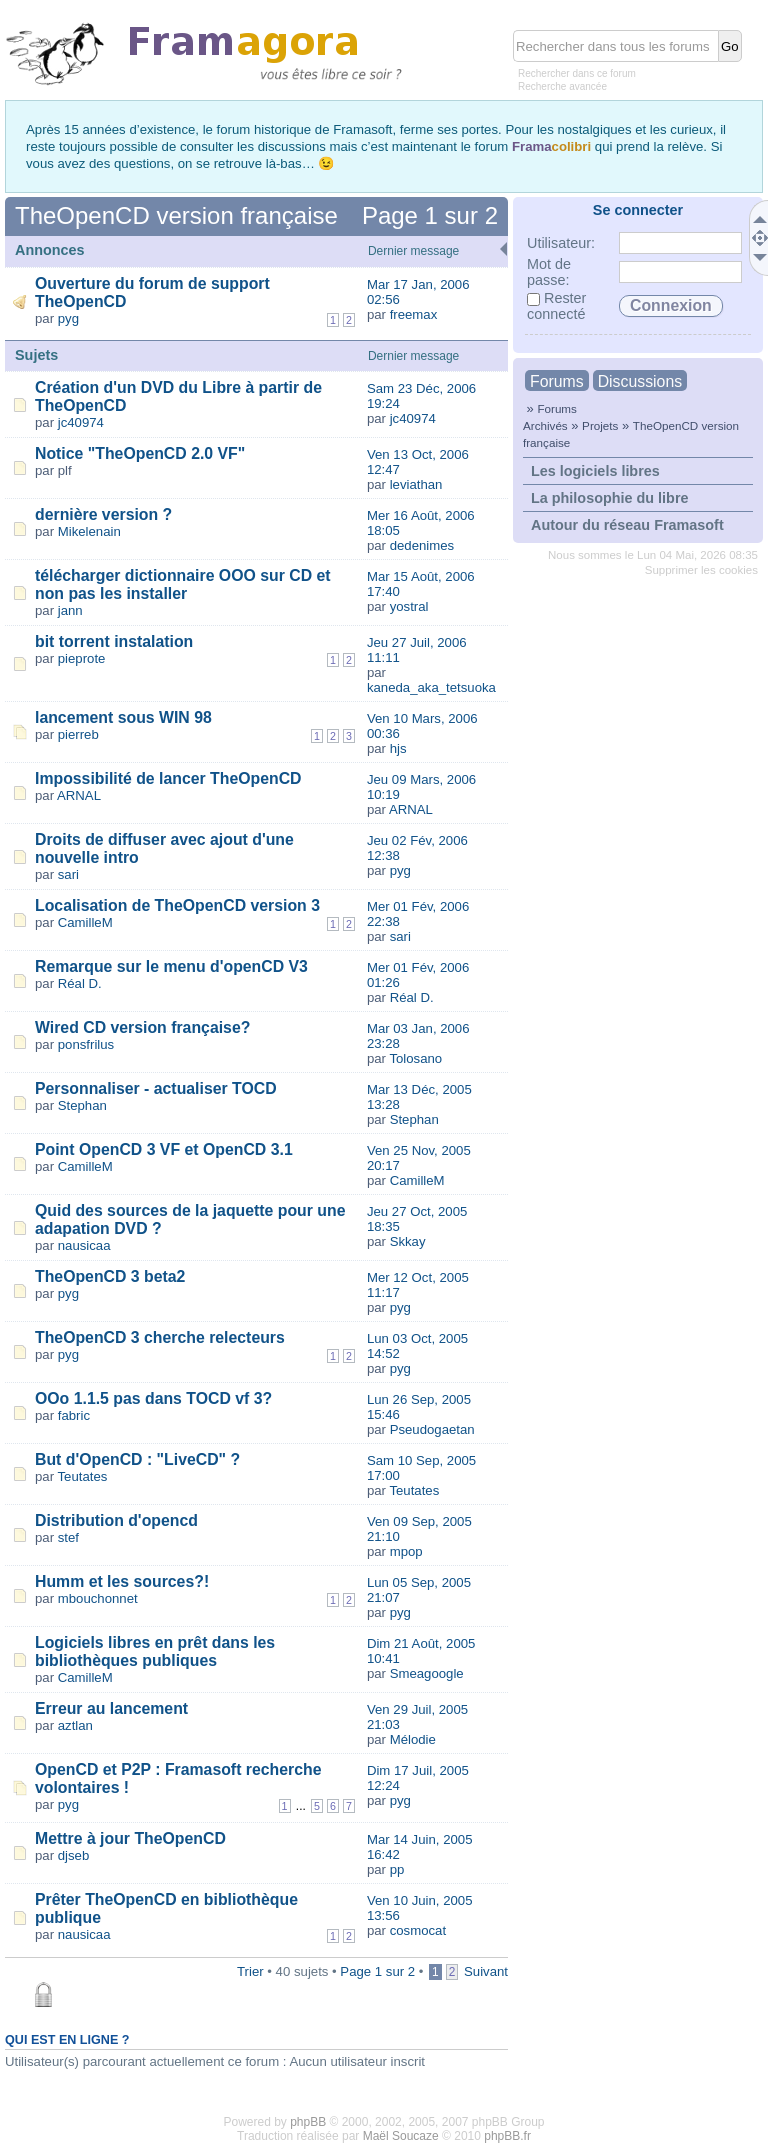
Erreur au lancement (111, 1708)
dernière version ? (103, 514)
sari (68, 874)
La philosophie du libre (610, 498)
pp (397, 1869)
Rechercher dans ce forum (577, 73)
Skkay (408, 1241)
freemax (414, 314)
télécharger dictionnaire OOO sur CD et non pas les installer (183, 584)
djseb (74, 1855)
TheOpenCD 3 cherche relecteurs (160, 1337)
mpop (406, 1551)
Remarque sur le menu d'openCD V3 (171, 966)
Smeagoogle (427, 1673)
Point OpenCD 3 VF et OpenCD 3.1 (164, 1149)
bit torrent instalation (114, 641)
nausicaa (84, 1245)
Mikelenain (89, 531)
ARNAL (79, 795)
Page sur (430, 215)
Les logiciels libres (595, 471)
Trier (250, 1971)
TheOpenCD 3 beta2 (110, 1276)
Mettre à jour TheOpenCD (130, 1838)
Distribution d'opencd (116, 1520)
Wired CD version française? (142, 1027)
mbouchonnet (98, 1598)
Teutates (83, 1476)
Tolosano (415, 1058)
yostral (409, 606)
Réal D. (80, 983)
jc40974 (81, 422)
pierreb (78, 734)
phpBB (308, 2122)
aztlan (75, 1725)
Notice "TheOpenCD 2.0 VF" (140, 453)
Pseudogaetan (432, 1429)
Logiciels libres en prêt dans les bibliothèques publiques (155, 1651)
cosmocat (418, 1930)
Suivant (486, 1971)
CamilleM (85, 922)
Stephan (82, 1105)
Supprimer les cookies (701, 570)
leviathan (416, 484)
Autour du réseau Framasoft (627, 525)
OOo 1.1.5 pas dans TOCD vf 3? (153, 1398)
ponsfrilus (86, 1044)
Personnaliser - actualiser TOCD (156, 1088)
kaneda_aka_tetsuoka (431, 687)
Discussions (640, 381)
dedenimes (422, 545)
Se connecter (638, 210)
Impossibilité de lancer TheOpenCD (168, 778)
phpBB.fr (507, 2136)
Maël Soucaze (401, 2136)
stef (68, 1537)
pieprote (82, 658)
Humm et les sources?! (122, 1581)
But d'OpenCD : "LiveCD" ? (137, 1459)
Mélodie (413, 1739)
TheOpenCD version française (176, 215)
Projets (600, 425)
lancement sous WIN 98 (123, 717)
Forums (557, 381)
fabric (74, 1415)
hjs (398, 748)
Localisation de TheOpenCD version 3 (177, 905)
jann (70, 610)
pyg (68, 318)
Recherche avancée (562, 86)
